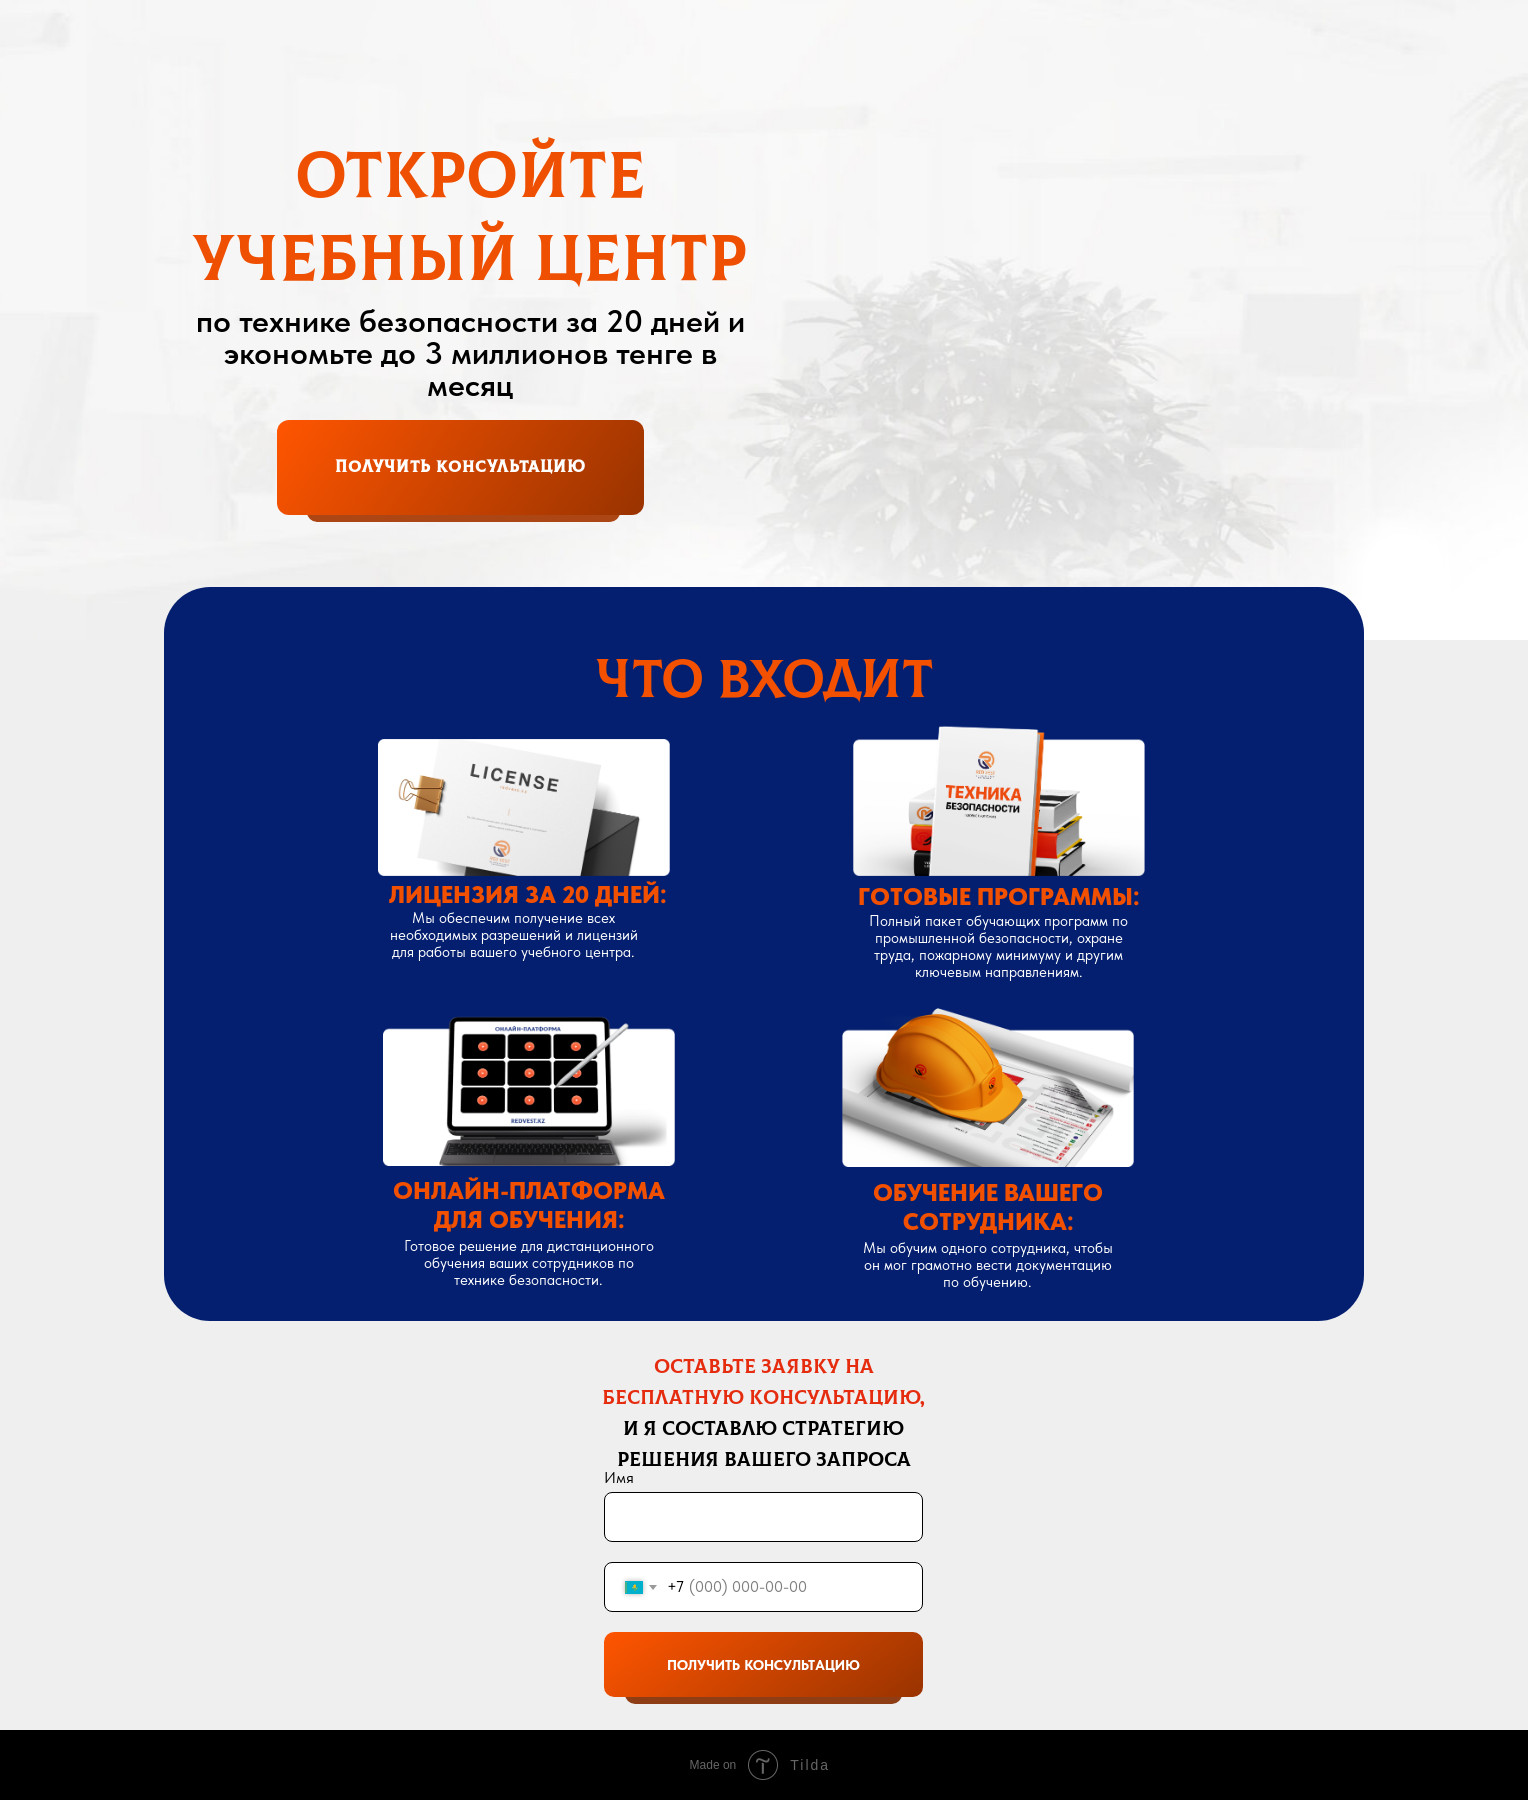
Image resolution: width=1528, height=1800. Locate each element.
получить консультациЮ (460, 467)
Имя (619, 1477)
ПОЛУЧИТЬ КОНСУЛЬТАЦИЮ (763, 1665)
